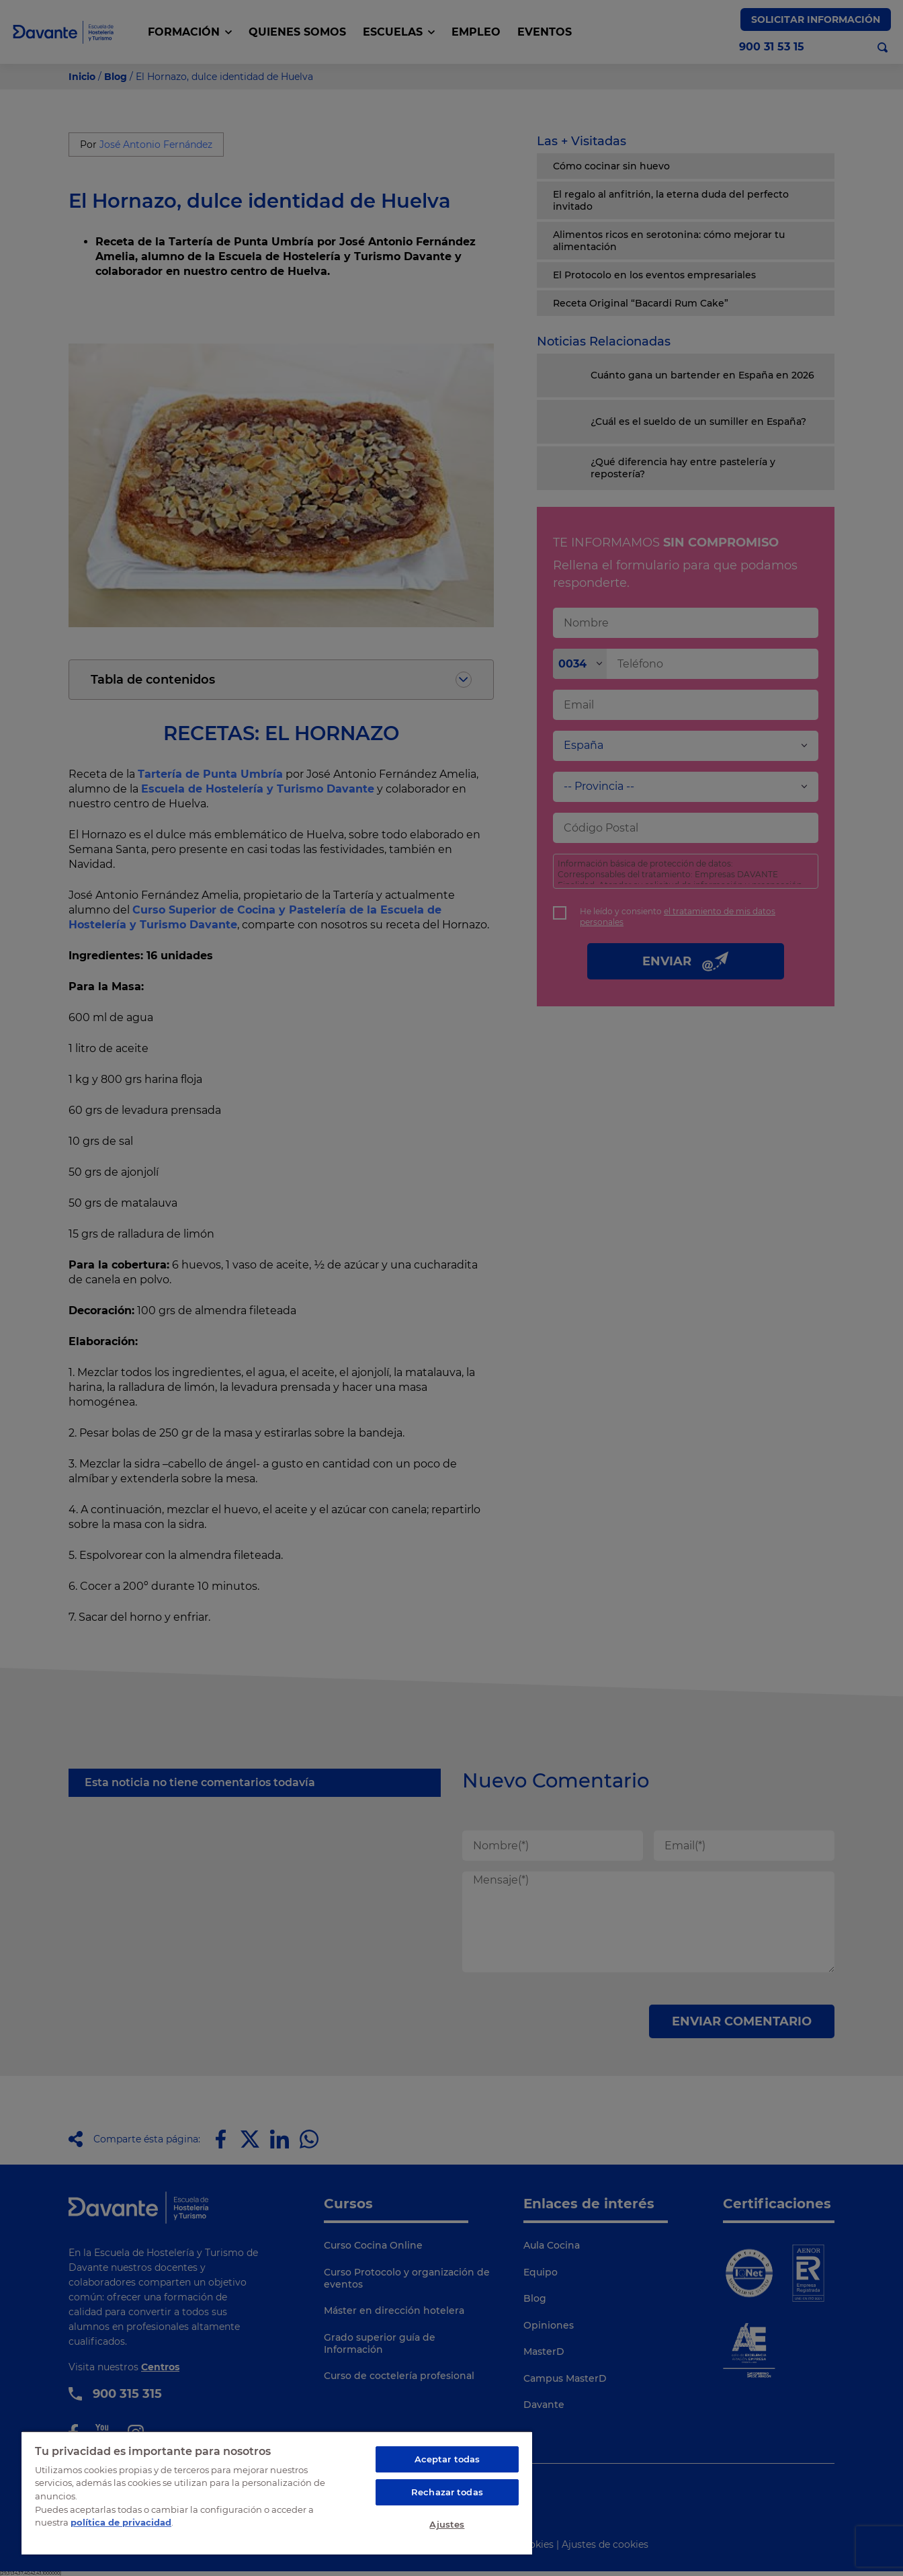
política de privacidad (121, 2522)
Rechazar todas (447, 2492)
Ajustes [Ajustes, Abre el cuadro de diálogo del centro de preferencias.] (446, 2524)
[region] (277, 2492)
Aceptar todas (447, 2459)
